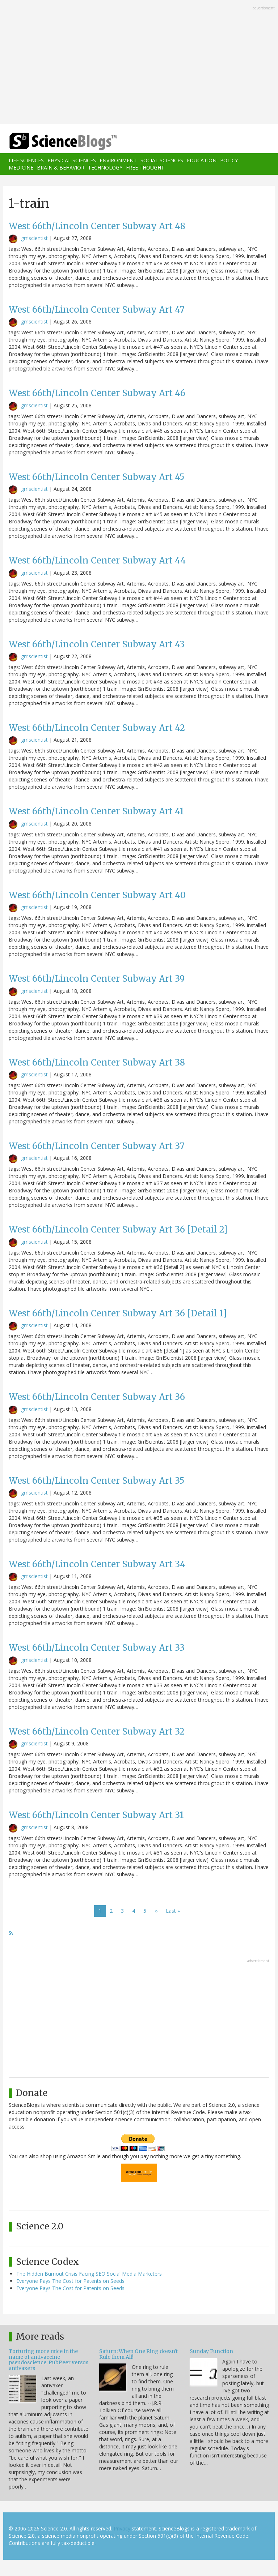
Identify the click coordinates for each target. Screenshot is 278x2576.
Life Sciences (26, 160)
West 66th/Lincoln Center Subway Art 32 (97, 1731)
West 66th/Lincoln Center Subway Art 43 (97, 644)
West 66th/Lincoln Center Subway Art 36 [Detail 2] (118, 1229)
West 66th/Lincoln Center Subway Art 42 (97, 727)
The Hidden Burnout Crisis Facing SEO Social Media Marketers (89, 2273)
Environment (118, 160)
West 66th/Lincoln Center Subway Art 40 (97, 895)
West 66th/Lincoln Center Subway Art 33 (97, 1647)
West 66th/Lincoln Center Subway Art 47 (97, 309)
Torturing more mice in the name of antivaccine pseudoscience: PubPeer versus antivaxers (48, 2359)
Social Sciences (161, 160)
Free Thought (145, 167)
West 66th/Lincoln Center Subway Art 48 (97, 226)
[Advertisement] (139, 62)
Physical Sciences (71, 160)
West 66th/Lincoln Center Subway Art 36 (97, 1396)
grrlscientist (34, 238)
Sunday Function (211, 2351)
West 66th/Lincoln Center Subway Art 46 (97, 393)
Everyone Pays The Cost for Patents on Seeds (70, 2280)
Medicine (21, 167)
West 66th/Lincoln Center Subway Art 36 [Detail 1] (118, 1313)
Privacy (122, 2528)
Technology (105, 167)
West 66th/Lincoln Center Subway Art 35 (96, 1480)
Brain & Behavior (60, 167)
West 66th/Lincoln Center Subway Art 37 (97, 1146)
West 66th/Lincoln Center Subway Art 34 (97, 1564)
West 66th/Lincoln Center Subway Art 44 (97, 560)
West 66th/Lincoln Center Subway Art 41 (96, 811)
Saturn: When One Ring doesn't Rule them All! (138, 2354)
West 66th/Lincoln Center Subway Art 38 (97, 1062)
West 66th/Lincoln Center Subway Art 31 (96, 1815)
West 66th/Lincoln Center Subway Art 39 (97, 978)
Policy (229, 160)
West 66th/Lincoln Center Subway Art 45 (96, 477)
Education (201, 160)
